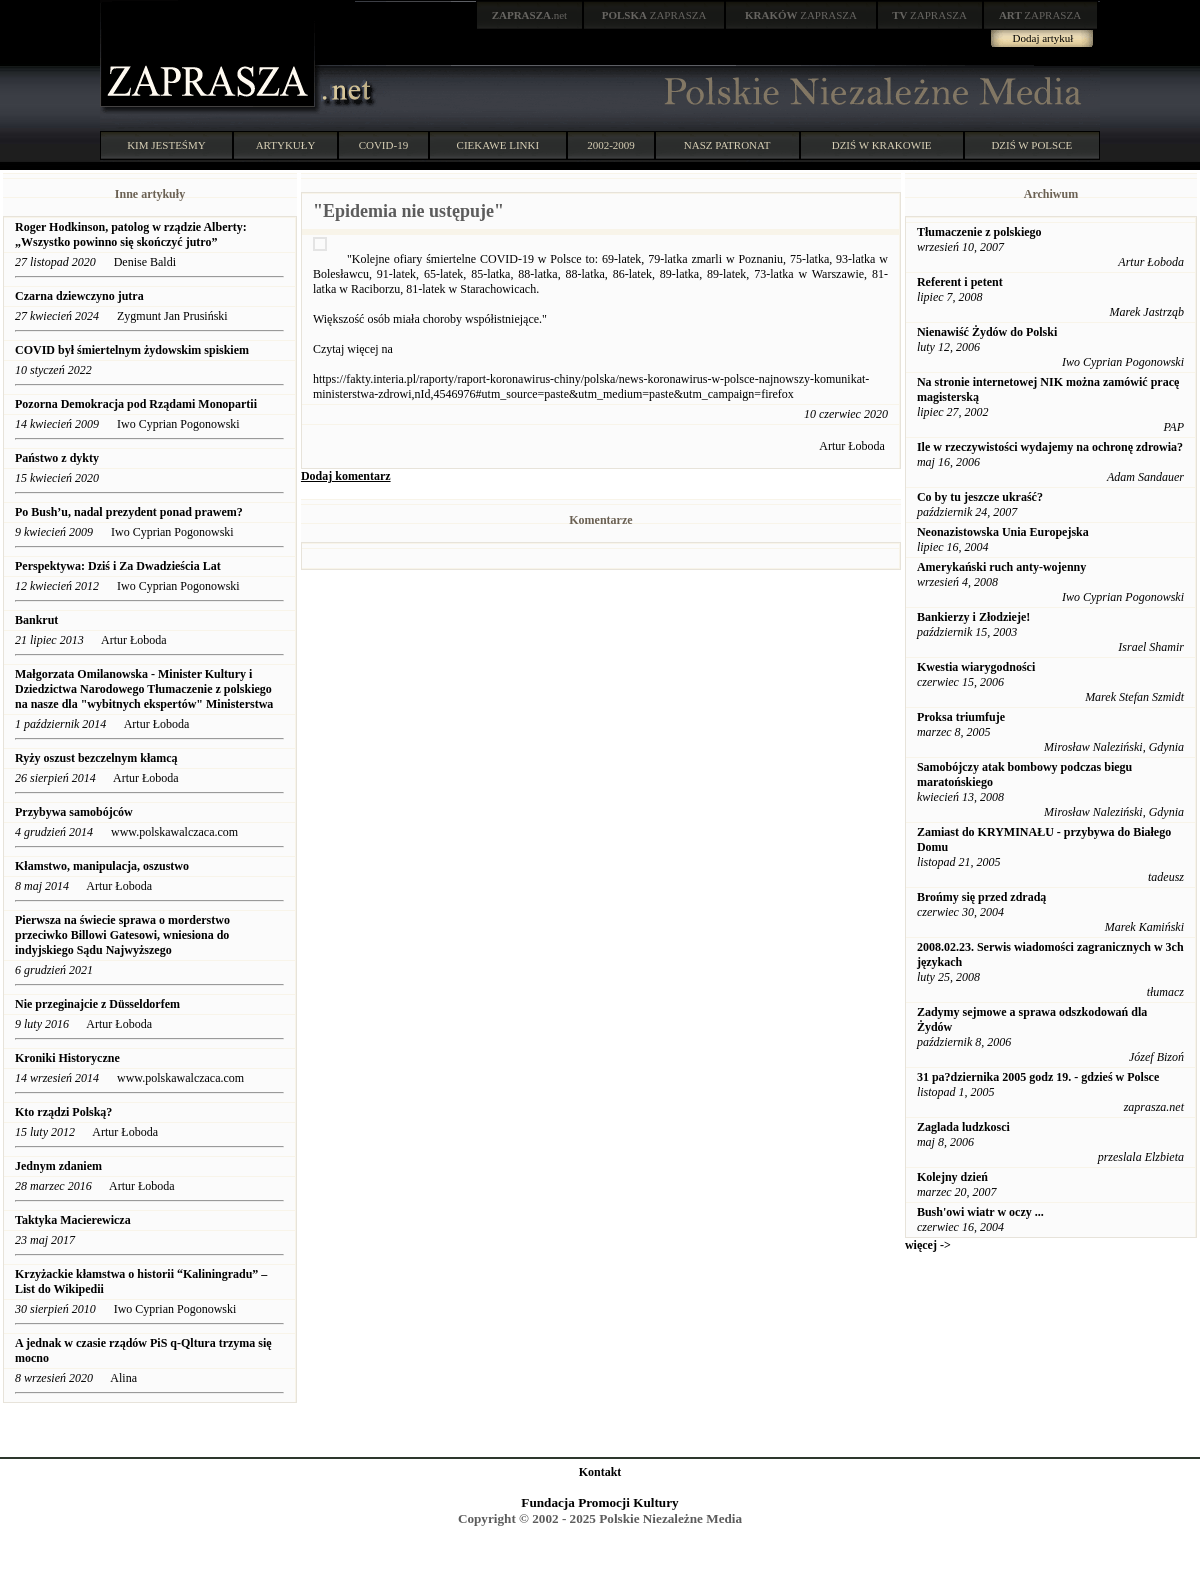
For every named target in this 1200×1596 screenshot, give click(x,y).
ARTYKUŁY (286, 145)
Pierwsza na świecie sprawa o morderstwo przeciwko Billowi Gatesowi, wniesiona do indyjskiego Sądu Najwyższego (122, 935)
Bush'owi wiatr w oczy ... (980, 1212)
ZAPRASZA (654, 15)
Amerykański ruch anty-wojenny (1001, 567)
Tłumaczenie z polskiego (979, 232)
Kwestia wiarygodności (976, 667)
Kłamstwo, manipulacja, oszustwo (102, 866)
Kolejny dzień (952, 1177)
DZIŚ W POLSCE (1031, 145)
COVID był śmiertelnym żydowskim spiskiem (132, 350)
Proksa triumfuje (961, 717)
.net (530, 15)
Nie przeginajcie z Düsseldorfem (97, 1004)
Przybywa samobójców (74, 812)
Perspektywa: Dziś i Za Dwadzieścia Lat (118, 566)
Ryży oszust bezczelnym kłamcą (96, 758)
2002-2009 (611, 145)
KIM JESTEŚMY (166, 145)
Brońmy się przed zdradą (981, 897)
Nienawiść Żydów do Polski (987, 332)
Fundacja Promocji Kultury (599, 1502)
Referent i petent (960, 282)
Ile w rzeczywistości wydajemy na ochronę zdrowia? (1050, 447)
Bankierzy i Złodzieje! (973, 617)
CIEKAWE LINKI (498, 145)
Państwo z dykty (57, 458)
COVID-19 (384, 145)
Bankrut (36, 620)
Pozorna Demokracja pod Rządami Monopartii (137, 404)
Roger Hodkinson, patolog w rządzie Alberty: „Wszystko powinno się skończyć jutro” (131, 234)
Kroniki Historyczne (67, 1058)
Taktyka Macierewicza (73, 1220)
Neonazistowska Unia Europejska (1003, 532)
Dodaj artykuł (1043, 38)
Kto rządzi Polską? (63, 1112)
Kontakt (600, 1472)
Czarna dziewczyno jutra (79, 296)
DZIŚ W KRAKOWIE (882, 145)
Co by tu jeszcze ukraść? (980, 497)
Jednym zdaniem (60, 1166)
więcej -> (928, 1245)
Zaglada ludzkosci (963, 1127)
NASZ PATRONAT (727, 145)
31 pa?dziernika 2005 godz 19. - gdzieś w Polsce (1038, 1077)
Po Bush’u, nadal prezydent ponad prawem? (129, 512)
